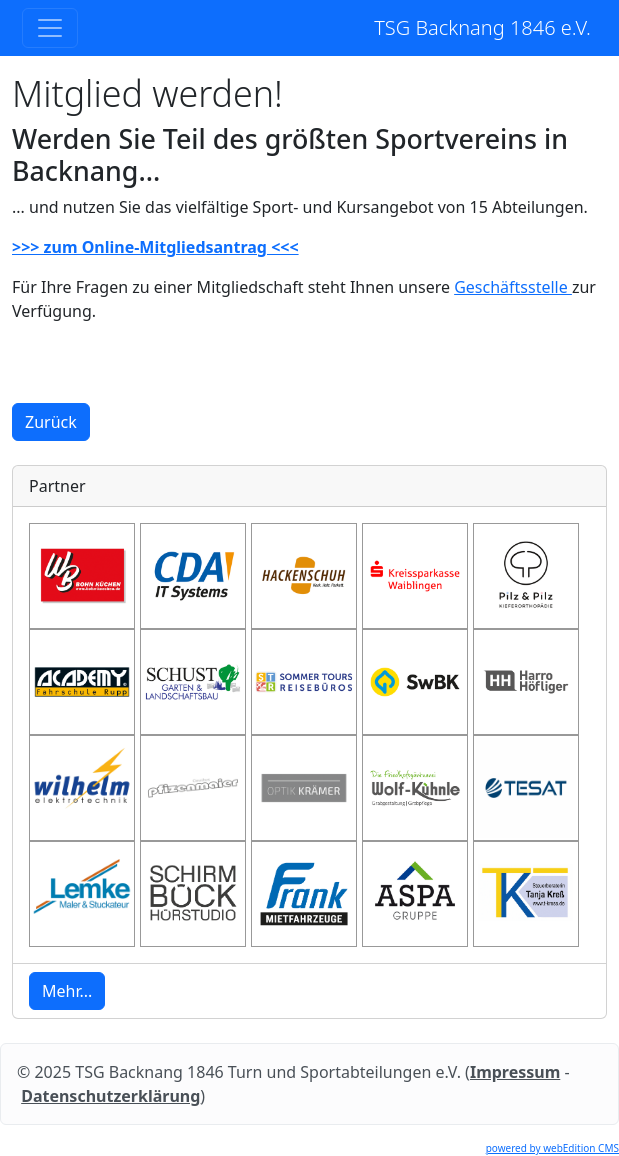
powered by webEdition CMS (552, 1148)
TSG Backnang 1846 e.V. (482, 27)
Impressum (515, 1072)
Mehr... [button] (67, 991)
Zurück (51, 422)
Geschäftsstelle (513, 287)
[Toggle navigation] (50, 28)
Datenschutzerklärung (110, 1096)
